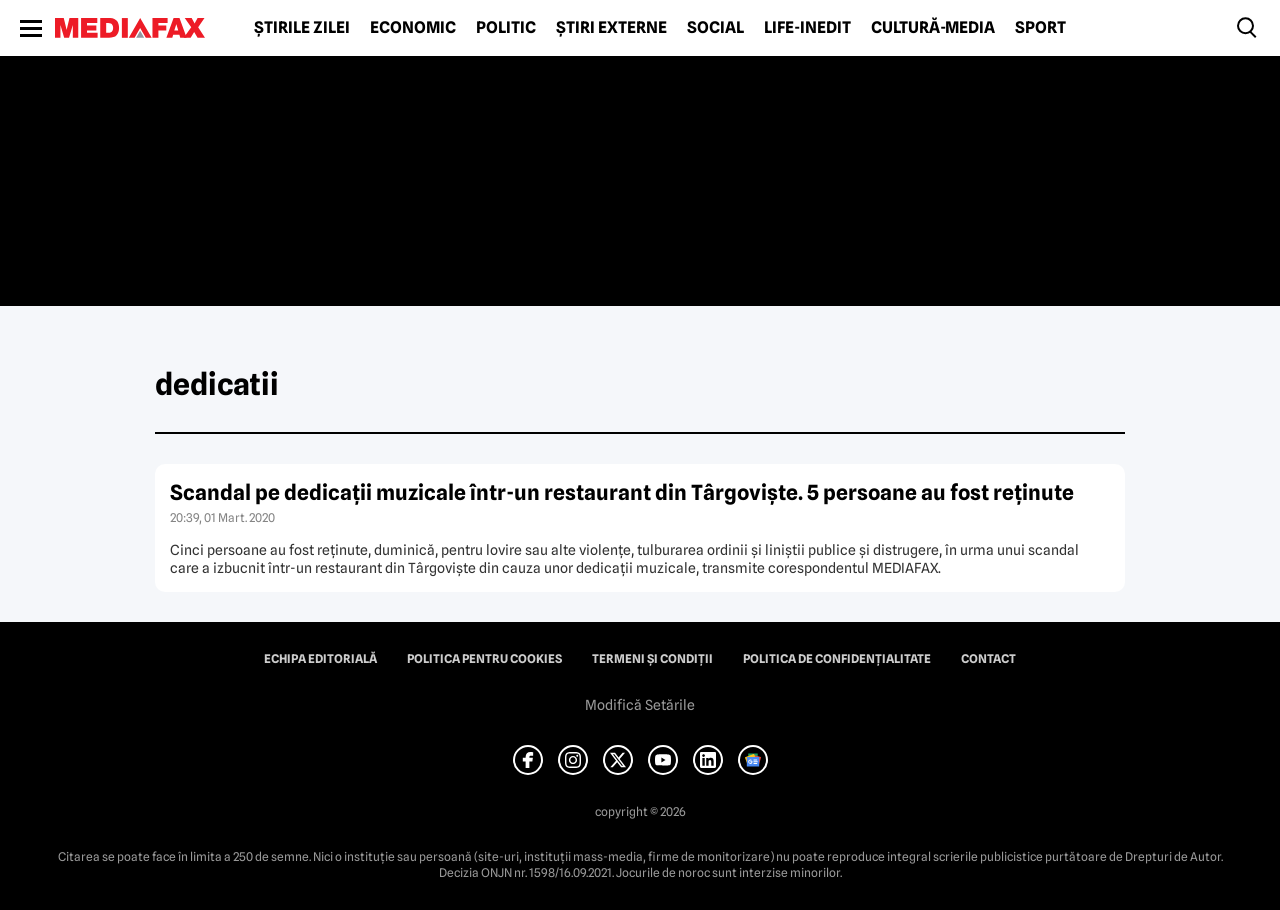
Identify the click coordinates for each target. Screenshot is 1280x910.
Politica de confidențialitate (837, 659)
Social (715, 28)
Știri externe (611, 28)
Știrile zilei (302, 28)
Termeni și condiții (652, 659)
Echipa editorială (320, 659)
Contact (988, 659)
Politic (506, 28)
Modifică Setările (640, 705)
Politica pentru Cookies (484, 659)
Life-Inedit (807, 28)
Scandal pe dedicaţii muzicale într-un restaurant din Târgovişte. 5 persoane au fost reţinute (622, 492)
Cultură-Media (933, 28)
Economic (413, 28)
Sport (1040, 28)
